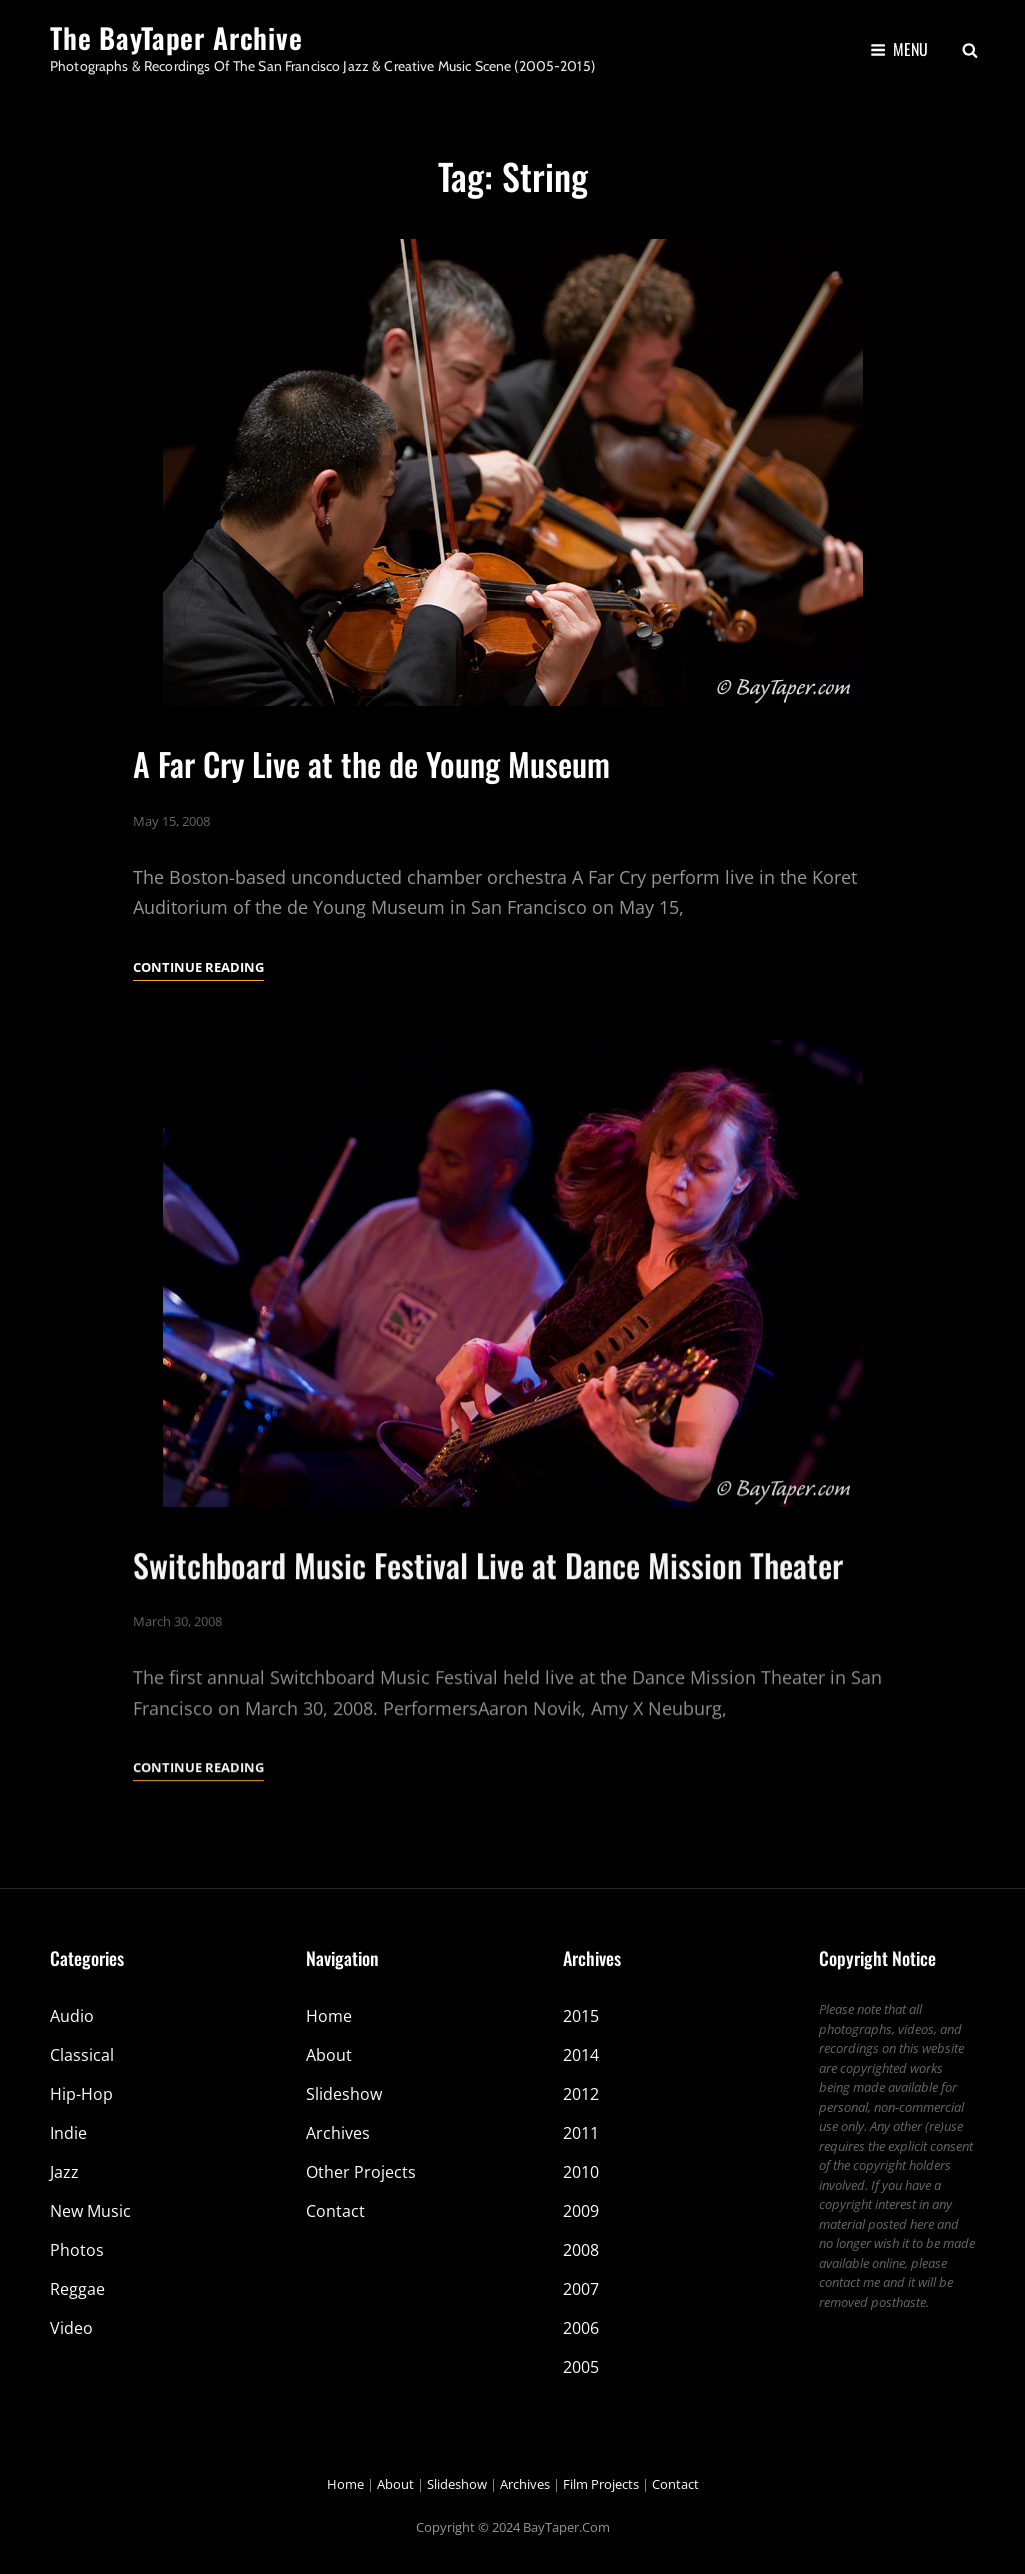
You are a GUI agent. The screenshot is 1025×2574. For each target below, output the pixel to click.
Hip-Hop (81, 2094)
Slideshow (344, 2094)
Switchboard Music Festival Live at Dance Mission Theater (488, 1606)
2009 (581, 2211)
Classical (82, 2055)
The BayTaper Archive (176, 37)
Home (329, 2016)
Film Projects (601, 2484)
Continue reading (198, 967)
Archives (338, 2133)
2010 (581, 2172)
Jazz (64, 2172)
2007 (581, 2289)
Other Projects (361, 2172)
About (329, 2055)
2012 (581, 2094)
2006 (581, 2328)
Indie (68, 2133)
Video (71, 2328)
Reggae (77, 2289)
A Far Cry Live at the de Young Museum (371, 763)
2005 (581, 2367)
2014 (581, 2055)
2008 (581, 2250)
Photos (77, 2250)
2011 (581, 2133)
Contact (335, 2211)
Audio (72, 2016)
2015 (581, 2016)
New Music (90, 2211)
